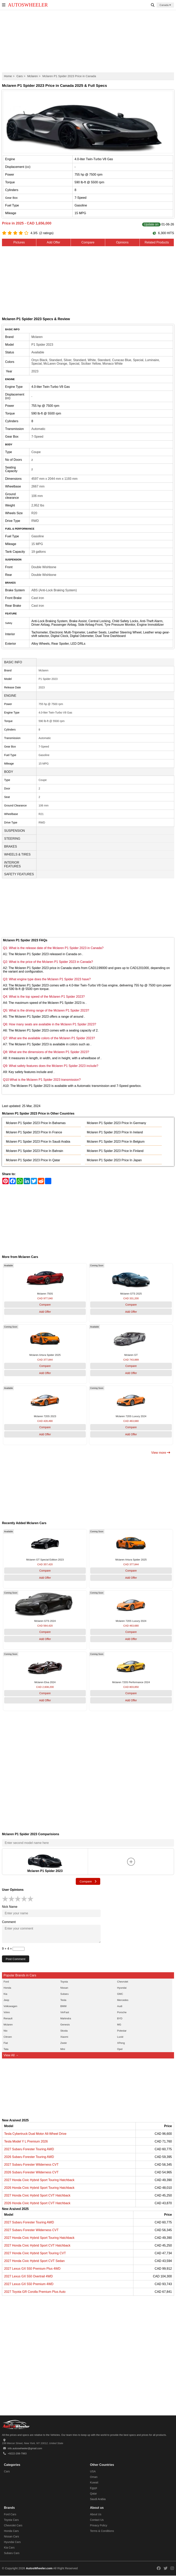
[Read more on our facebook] (159, 2569)
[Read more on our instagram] (172, 2569)
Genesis (65, 2024)
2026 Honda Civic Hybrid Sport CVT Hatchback (37, 2203)
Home (8, 76)
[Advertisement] (88, 41)
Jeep (6, 2000)
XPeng (121, 2043)
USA (93, 2471)
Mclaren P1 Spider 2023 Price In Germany (116, 1123)
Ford (6, 1982)
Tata (6, 2049)
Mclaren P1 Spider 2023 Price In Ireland (115, 1132)
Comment (9, 1922)
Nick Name (9, 1907)
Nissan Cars (11, 2536)
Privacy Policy (98, 2525)
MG (119, 2024)
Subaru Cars (12, 2553)
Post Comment (16, 1959)
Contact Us (97, 2520)
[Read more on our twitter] (166, 2569)
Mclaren (32, 76)
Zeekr (63, 2043)
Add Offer (53, 242)
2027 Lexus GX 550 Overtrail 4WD (28, 2276)
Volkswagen (10, 2006)
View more (160, 1452)
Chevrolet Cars (13, 2525)
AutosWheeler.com (39, 2568)
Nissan (64, 1988)
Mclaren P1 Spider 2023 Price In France (34, 1132)
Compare (88, 242)
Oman (93, 2477)
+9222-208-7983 (17, 2453)
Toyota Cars (11, 2520)
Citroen (8, 2037)
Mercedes (122, 2000)
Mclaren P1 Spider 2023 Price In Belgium (116, 1141)
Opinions (122, 242)
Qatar (93, 2494)
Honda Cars (11, 2531)
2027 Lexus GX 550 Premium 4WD (28, 2284)
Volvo (7, 2012)
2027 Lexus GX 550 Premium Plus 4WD (32, 2269)
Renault (8, 2018)
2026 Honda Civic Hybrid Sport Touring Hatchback (39, 2188)
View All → (11, 2055)
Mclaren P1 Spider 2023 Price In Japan (114, 1160)
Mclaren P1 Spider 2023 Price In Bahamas (36, 1123)
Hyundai (122, 1988)
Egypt (93, 2488)
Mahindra (65, 2018)
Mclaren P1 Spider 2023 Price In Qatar (33, 1160)
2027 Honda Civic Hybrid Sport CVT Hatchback (37, 2195)
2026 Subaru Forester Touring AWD (29, 2157)
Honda (7, 1988)
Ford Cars (10, 2514)
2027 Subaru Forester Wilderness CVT (31, 2165)
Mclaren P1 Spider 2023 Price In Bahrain (34, 1151)
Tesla (63, 2000)
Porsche (122, 2012)
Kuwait (94, 2482)
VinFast (64, 2012)
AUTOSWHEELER (28, 5)
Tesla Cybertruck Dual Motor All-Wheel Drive (35, 2134)
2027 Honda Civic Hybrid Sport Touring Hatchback (39, 2180)
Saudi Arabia (98, 2499)
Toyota (64, 1982)
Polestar (122, 2031)
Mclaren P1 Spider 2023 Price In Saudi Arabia (38, 1141)
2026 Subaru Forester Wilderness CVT (31, 2172)
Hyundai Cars (12, 2542)
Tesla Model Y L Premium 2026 (26, 2142)
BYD (120, 2018)
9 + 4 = (13, 1948)
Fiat (6, 2043)
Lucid (120, 2037)
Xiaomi (64, 2037)
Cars (19, 76)
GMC (120, 1994)
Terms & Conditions (102, 2531)
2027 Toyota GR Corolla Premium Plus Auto (35, 2292)
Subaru (64, 1994)
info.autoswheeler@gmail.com (25, 2448)
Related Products (157, 242)
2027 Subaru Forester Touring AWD (29, 2149)
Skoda (64, 2031)
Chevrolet (122, 1982)
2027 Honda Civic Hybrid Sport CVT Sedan (34, 2261)
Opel (120, 2049)
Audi (119, 2006)
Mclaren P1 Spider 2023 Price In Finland (115, 1151)
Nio (5, 2031)
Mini (62, 2049)
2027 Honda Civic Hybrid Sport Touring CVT (35, 2253)
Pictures (19, 242)
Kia (5, 1994)
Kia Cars (9, 2548)
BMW (63, 2006)
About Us (95, 2514)
